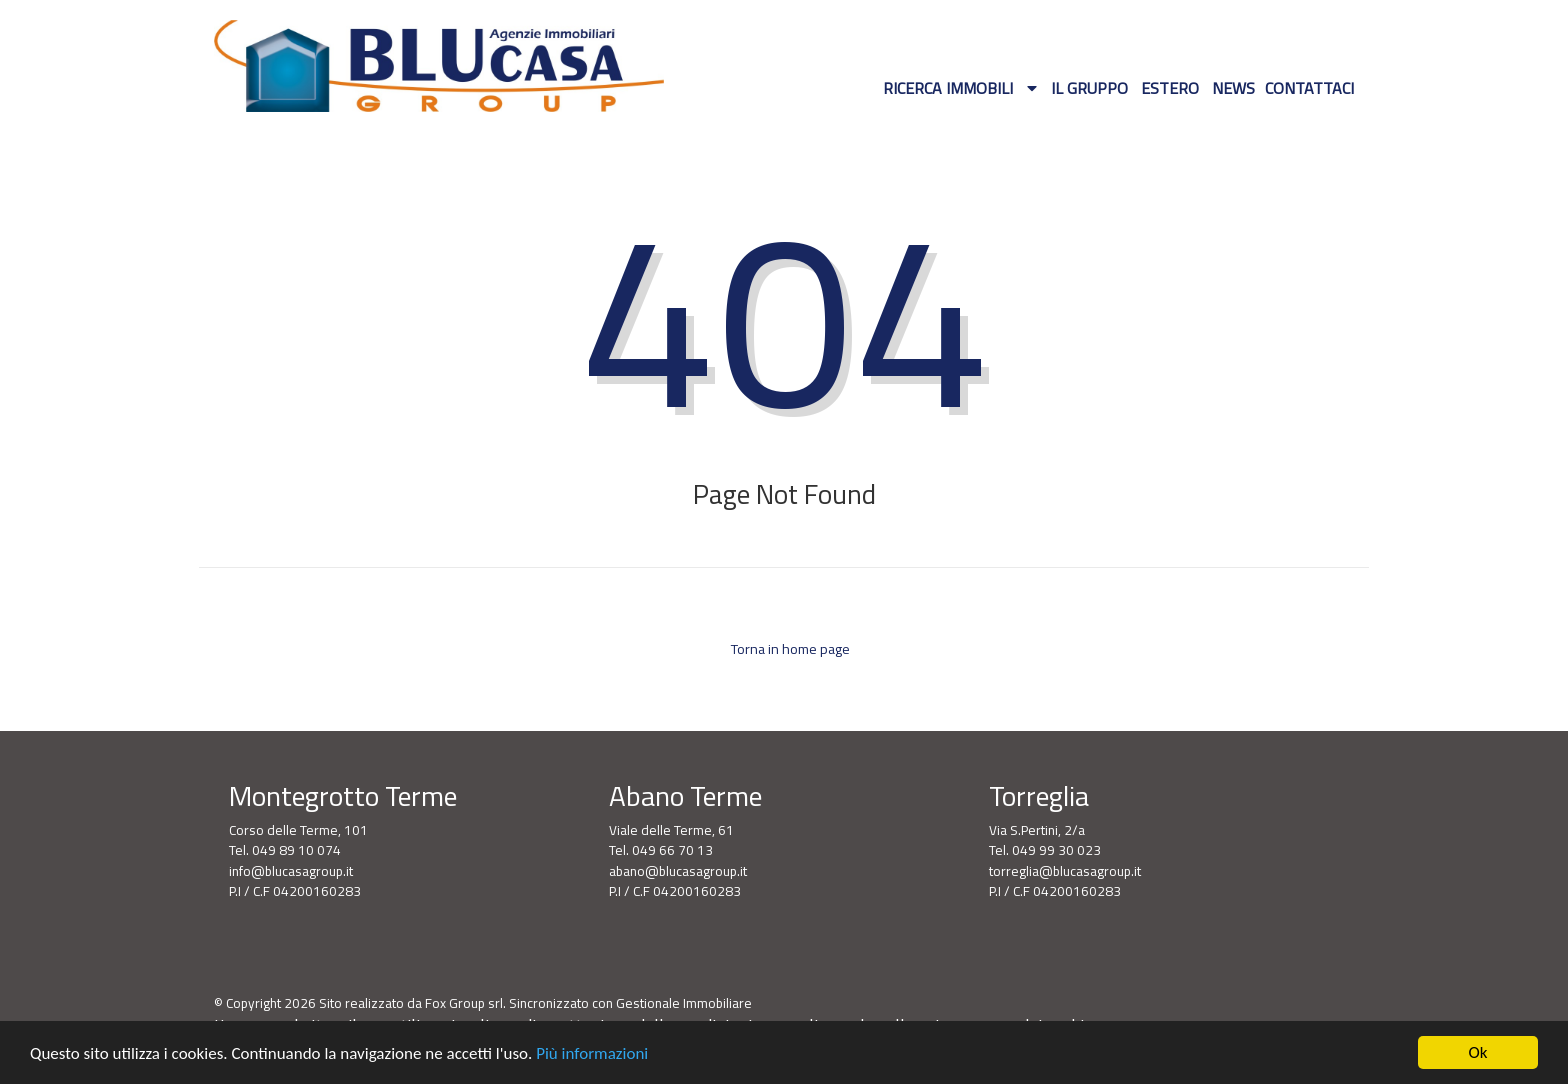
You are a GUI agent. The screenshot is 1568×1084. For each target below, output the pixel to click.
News (1233, 88)
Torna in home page (789, 649)
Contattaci (1309, 88)
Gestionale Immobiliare (684, 1003)
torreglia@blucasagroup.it (1065, 871)
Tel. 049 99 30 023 (1045, 850)
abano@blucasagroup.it (678, 871)
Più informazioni (592, 1053)
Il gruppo (1089, 88)
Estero (1170, 88)
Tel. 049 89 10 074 (285, 850)
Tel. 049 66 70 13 (661, 850)
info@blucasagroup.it (291, 871)
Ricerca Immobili (950, 88)
